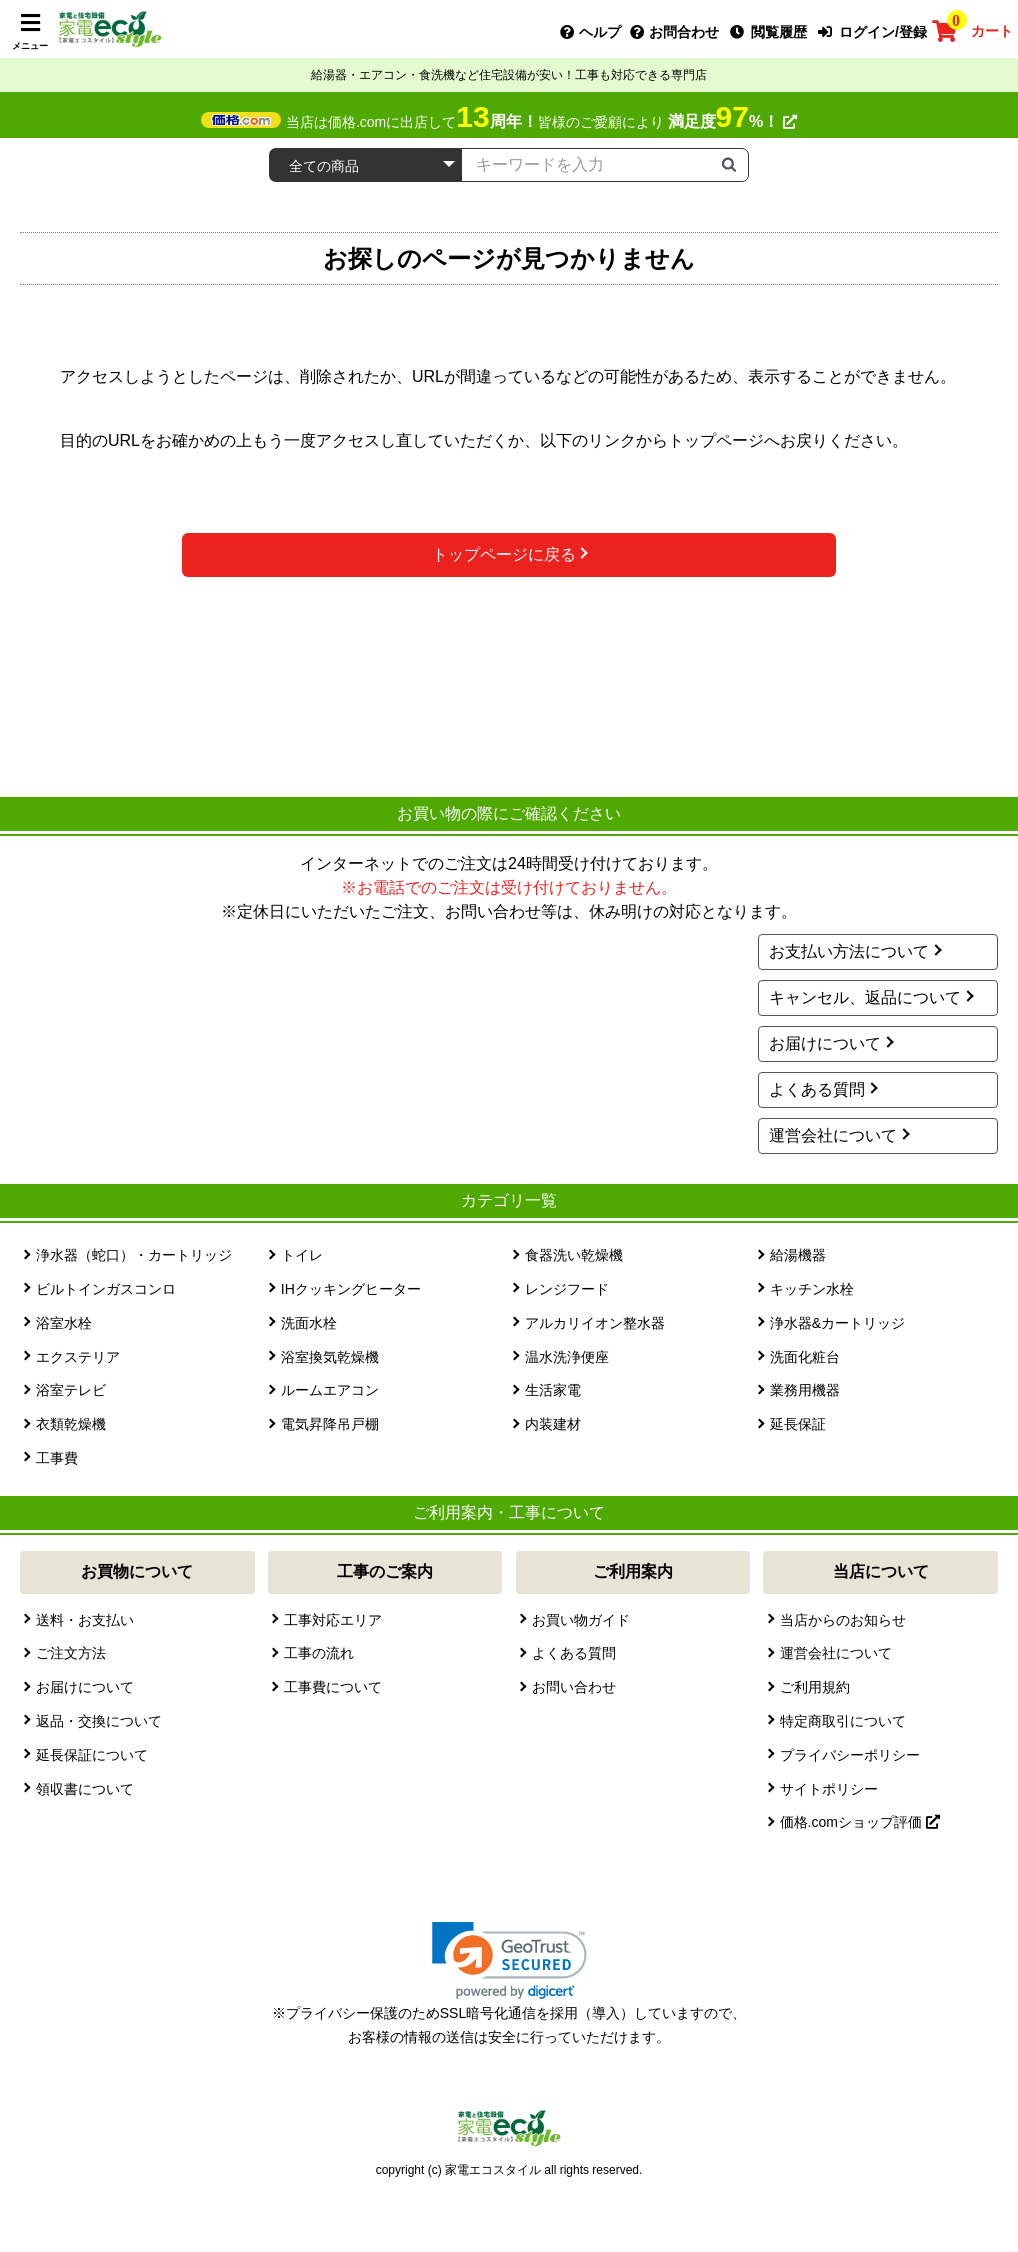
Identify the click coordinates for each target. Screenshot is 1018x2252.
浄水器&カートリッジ (837, 1323)
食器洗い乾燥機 (574, 1255)
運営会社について (833, 1135)
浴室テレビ (71, 1390)
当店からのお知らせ (843, 1620)
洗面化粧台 (805, 1357)
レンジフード (567, 1289)
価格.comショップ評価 (860, 1822)
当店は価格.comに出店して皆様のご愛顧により (541, 122)
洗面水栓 (309, 1323)
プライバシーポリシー (850, 1755)
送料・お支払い (85, 1620)
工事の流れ (319, 1653)
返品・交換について (99, 1721)
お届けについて (825, 1043)
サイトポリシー (829, 1789)
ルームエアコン (330, 1390)
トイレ (302, 1255)
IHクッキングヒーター (351, 1289)
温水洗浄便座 (567, 1357)
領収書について (85, 1789)
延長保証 (798, 1424)
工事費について (333, 1687)
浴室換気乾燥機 (330, 1357)
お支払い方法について (849, 951)
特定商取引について (843, 1721)
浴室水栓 (64, 1323)
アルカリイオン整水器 (595, 1323)
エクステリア (78, 1357)
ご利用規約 (815, 1687)
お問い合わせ (574, 1687)
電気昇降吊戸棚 (330, 1424)
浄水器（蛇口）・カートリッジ (134, 1255)
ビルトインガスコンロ (106, 1289)
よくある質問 (817, 1089)
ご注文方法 (71, 1653)
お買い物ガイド (581, 1620)
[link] (509, 1960)
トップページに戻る (504, 554)
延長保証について (92, 1755)
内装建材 (553, 1424)
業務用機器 (805, 1390)
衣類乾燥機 (71, 1424)
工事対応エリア (333, 1620)
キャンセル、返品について (865, 997)
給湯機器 (798, 1255)
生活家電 (553, 1390)
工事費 (57, 1458)
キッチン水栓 (812, 1289)
